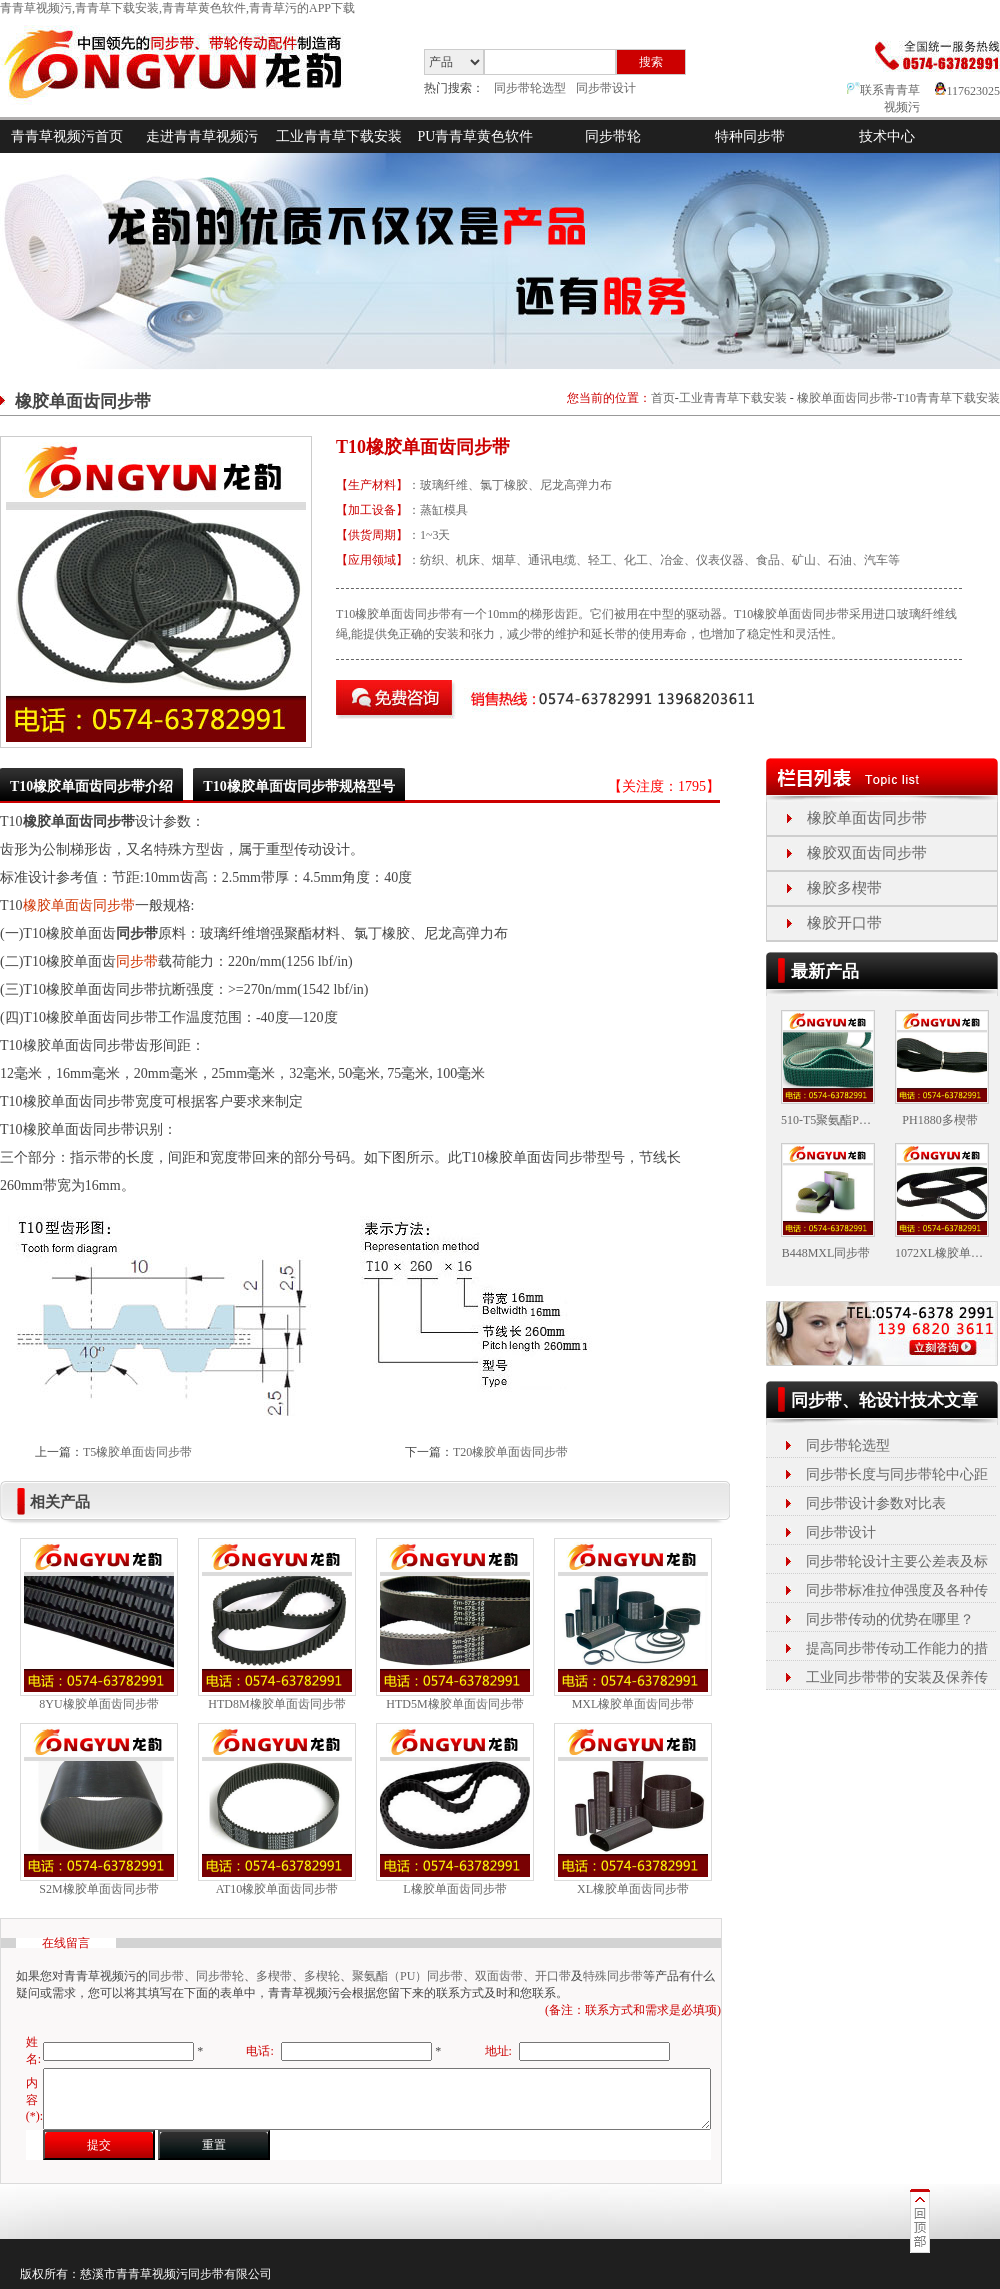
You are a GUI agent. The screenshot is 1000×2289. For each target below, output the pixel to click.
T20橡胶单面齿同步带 (510, 1452)
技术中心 (887, 136)
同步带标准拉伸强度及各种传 (897, 1590)
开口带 (553, 1976)
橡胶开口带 (844, 923)
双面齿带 (499, 1976)
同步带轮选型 (530, 88)
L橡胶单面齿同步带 (454, 1889)
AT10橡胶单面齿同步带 (277, 1889)
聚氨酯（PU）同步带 (407, 1976)
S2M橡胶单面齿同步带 (98, 1889)
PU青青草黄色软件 (476, 136)
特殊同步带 (613, 1976)
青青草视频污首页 (67, 136)
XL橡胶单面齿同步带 (633, 1889)
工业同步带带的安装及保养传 (897, 1677)
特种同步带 (750, 136)
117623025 (967, 91)
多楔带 (274, 1976)
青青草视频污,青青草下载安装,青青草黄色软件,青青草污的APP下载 (177, 8)
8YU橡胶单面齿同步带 (98, 1704)
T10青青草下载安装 (948, 398)
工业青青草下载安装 (339, 136)
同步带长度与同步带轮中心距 (897, 1474)
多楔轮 (322, 1976)
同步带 (137, 961)
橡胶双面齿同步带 (867, 853)
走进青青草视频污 (202, 136)
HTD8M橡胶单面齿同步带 (276, 1704)
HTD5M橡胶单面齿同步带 (454, 1704)
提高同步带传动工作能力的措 (897, 1648)
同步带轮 (613, 136)
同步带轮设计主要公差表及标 (897, 1561)
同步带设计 (606, 88)
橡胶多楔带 (844, 888)
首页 (663, 398)
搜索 (651, 62)
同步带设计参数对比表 (876, 1503)
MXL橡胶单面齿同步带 (633, 1704)
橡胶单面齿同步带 (845, 398)
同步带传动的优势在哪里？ (890, 1619)
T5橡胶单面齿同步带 (137, 1452)
